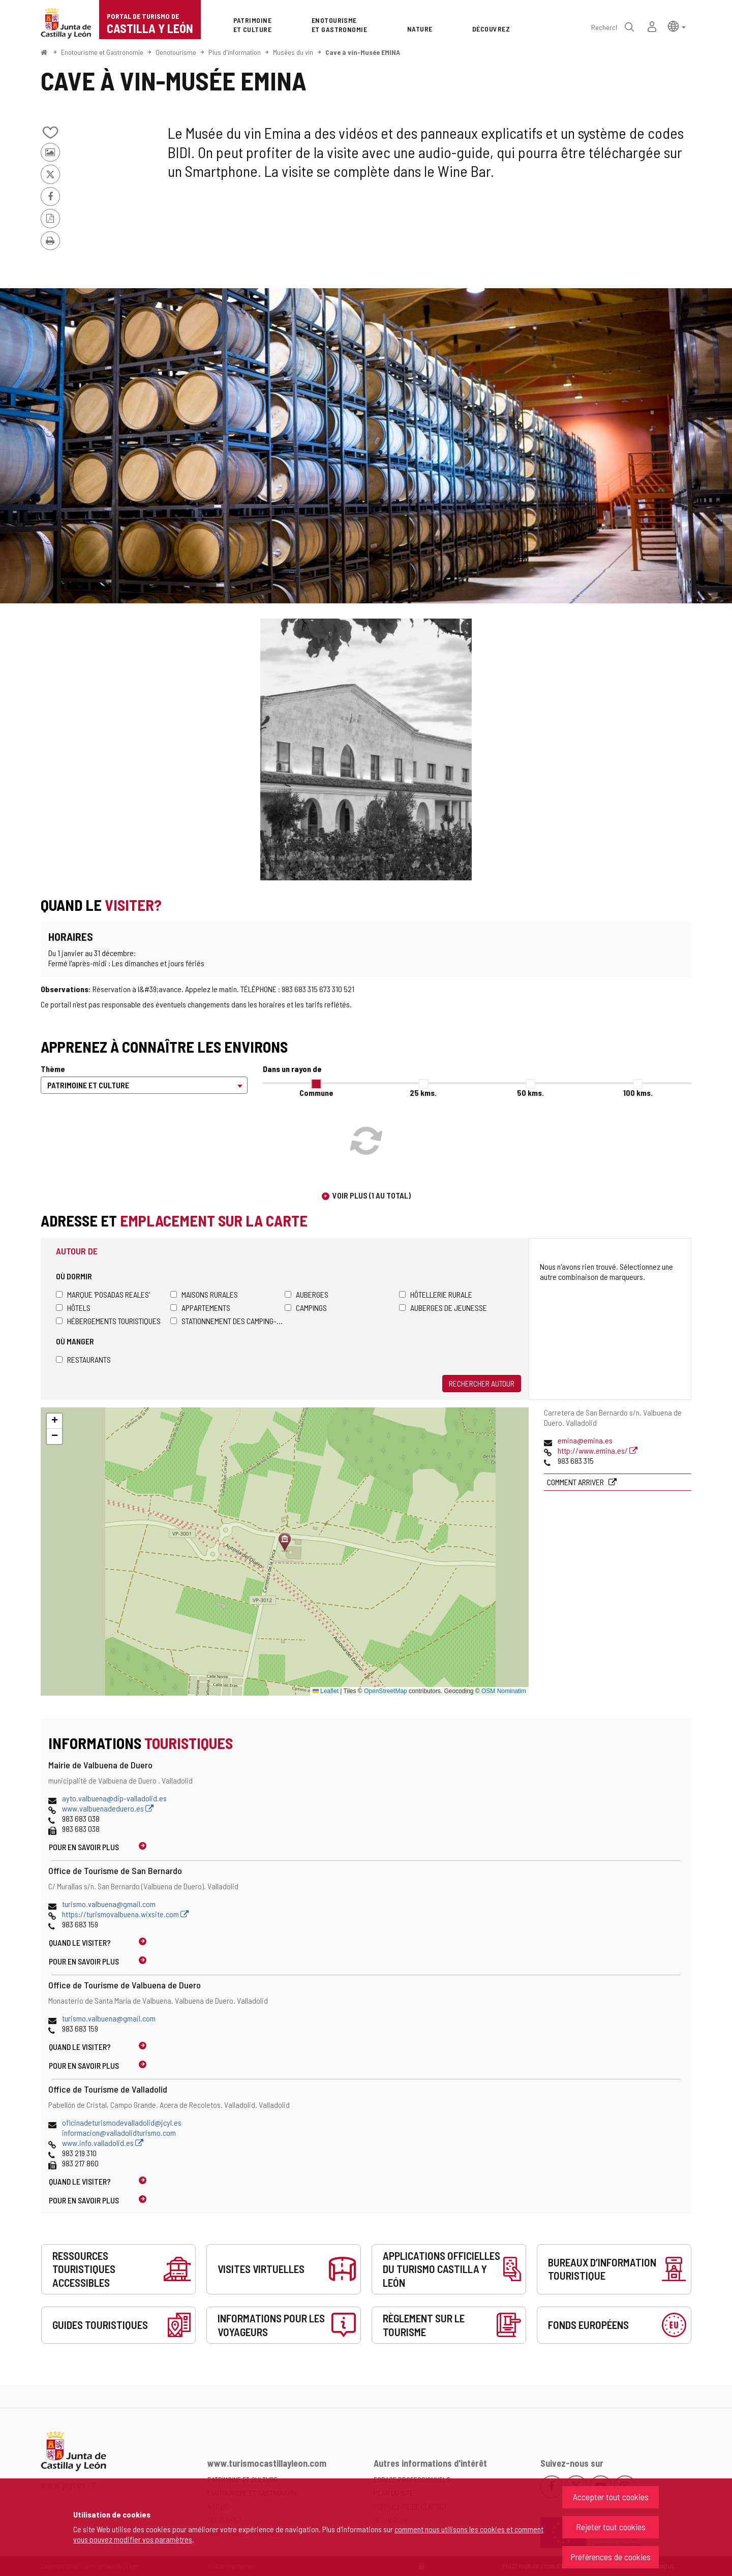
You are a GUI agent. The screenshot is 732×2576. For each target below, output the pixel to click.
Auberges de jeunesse (443, 1307)
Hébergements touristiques (108, 1321)
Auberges (306, 1294)
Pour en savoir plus (84, 1847)
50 (530, 1092)
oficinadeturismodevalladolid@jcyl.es (121, 2122)
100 (638, 1092)
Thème (53, 1069)
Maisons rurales (204, 1294)
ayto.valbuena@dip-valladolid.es (114, 1798)
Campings (306, 1307)
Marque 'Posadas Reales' (103, 1294)
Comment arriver (576, 1482)
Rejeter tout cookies (611, 2526)
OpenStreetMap (385, 1691)
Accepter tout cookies (611, 2496)
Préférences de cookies (610, 2556)
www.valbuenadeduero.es (108, 1808)
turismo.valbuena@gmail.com (109, 1904)
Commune (316, 1092)
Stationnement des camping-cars (227, 1321)
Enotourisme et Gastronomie (102, 52)
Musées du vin (293, 52)
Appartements (200, 1307)
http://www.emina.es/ (597, 1450)
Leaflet (326, 1691)
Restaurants (83, 1359)
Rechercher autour (481, 1383)
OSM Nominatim (503, 1691)
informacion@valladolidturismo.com (119, 2132)
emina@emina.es (585, 1440)
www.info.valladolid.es (102, 2143)
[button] (677, 25)
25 (423, 1092)
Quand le (80, 1942)
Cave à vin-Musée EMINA (362, 52)
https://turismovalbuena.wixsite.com (125, 1914)
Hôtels (73, 1307)
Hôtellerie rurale (435, 1294)
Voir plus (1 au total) (371, 1195)
